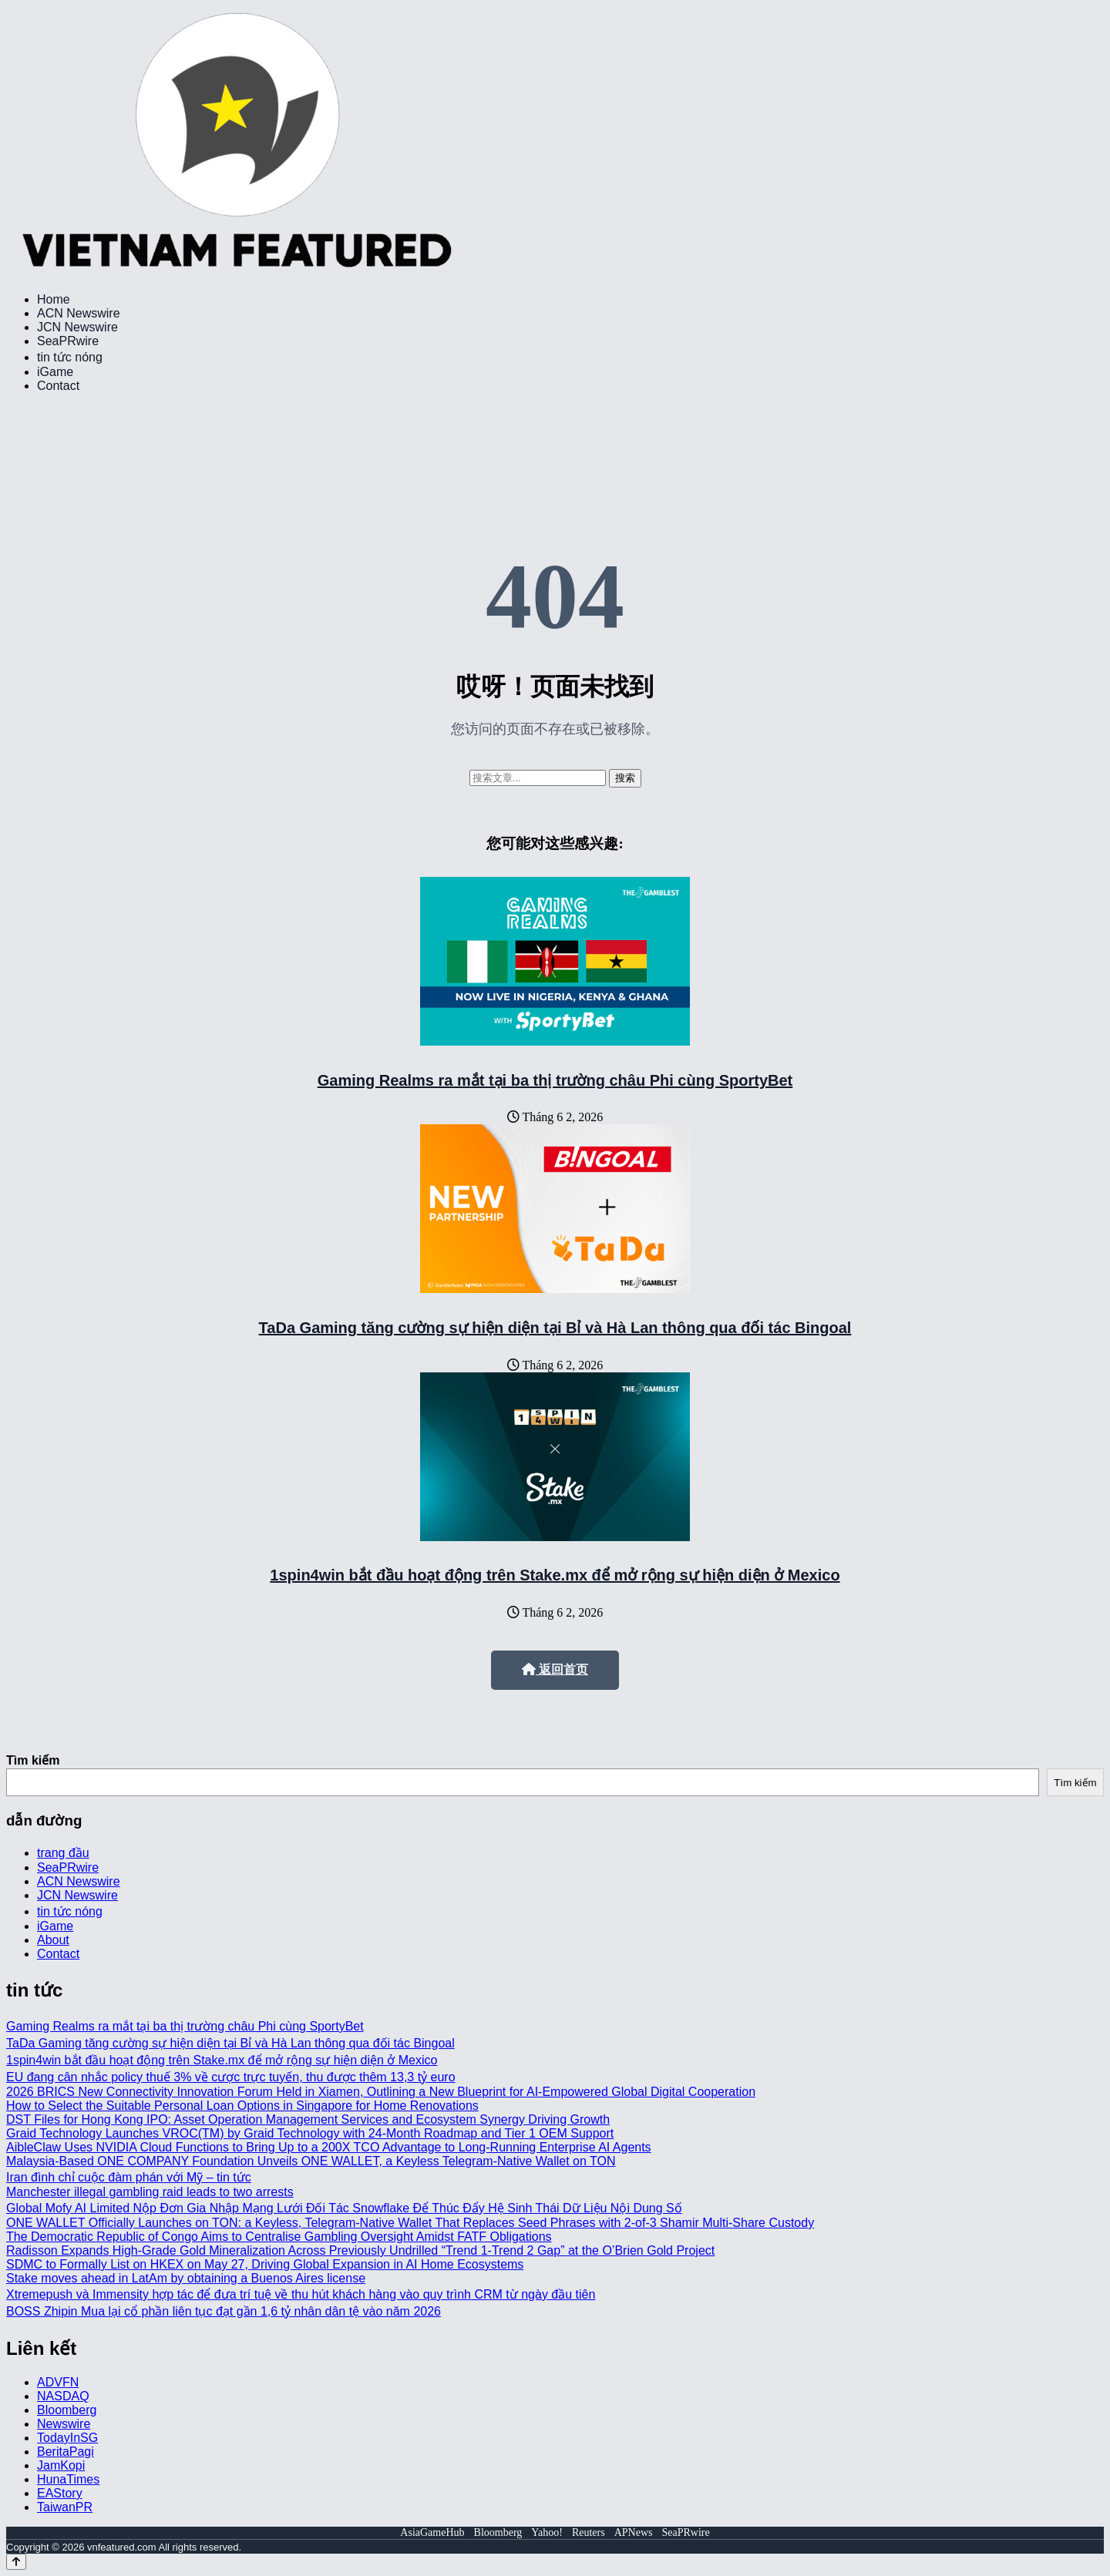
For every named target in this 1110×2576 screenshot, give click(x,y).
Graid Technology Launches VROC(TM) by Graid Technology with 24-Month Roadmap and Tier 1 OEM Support (310, 2133)
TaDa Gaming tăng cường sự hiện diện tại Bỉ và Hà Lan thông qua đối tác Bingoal (555, 1327)
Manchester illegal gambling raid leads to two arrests (150, 2191)
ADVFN (58, 2382)
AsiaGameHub (432, 2532)
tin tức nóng (70, 357)
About (53, 1939)
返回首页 (555, 1669)
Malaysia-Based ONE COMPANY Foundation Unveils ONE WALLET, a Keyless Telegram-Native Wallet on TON (311, 2161)
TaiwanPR (64, 2507)
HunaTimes (68, 2479)
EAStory (59, 2493)
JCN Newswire (77, 327)
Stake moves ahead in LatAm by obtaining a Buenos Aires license (185, 2278)
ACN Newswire (78, 313)
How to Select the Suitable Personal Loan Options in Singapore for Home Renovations (242, 2105)
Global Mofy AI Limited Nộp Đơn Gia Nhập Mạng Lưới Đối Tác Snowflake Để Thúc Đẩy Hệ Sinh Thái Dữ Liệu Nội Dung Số (344, 2208)
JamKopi (61, 2465)
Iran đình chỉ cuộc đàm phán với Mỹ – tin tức (128, 2177)
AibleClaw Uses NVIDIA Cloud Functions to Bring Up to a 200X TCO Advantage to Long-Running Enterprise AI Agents (328, 2147)
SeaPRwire (68, 341)
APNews (633, 2532)
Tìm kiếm (32, 1760)
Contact (58, 385)
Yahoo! (547, 2532)
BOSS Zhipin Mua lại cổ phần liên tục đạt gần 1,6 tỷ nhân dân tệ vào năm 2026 (223, 2311)
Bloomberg (66, 2409)
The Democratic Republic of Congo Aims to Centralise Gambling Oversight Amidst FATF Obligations (279, 2236)
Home (53, 299)
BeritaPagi (65, 2451)
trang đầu (63, 1852)
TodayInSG (67, 2437)
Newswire (63, 2423)
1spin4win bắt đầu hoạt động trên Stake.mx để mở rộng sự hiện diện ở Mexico (554, 1575)
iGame (55, 371)
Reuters (588, 2532)
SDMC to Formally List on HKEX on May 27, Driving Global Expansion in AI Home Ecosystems (264, 2264)
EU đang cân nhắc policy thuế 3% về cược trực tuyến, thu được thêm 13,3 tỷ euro (231, 2077)
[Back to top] (16, 2562)
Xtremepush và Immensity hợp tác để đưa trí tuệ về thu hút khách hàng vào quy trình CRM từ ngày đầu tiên (300, 2294)
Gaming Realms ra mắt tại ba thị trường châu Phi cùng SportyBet (555, 1080)
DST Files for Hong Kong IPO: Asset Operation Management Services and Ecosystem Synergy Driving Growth (308, 2119)
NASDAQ (63, 2396)
